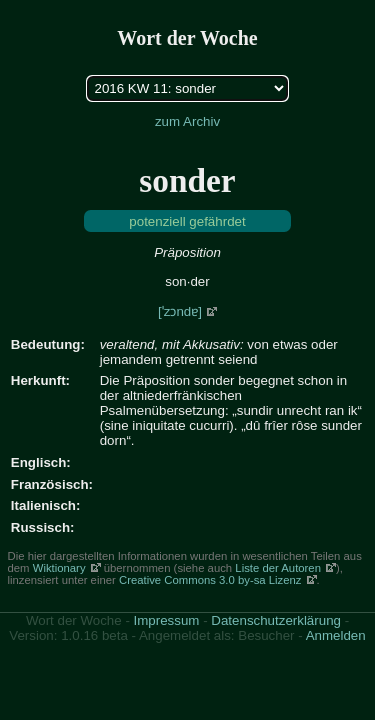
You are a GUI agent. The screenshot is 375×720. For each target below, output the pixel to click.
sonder (187, 180)
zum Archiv (187, 121)
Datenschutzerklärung (276, 620)
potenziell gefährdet (187, 221)
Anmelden (336, 635)
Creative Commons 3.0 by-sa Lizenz (210, 580)
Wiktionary (59, 568)
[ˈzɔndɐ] (180, 311)
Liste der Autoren (278, 568)
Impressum (167, 620)
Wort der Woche (187, 38)
